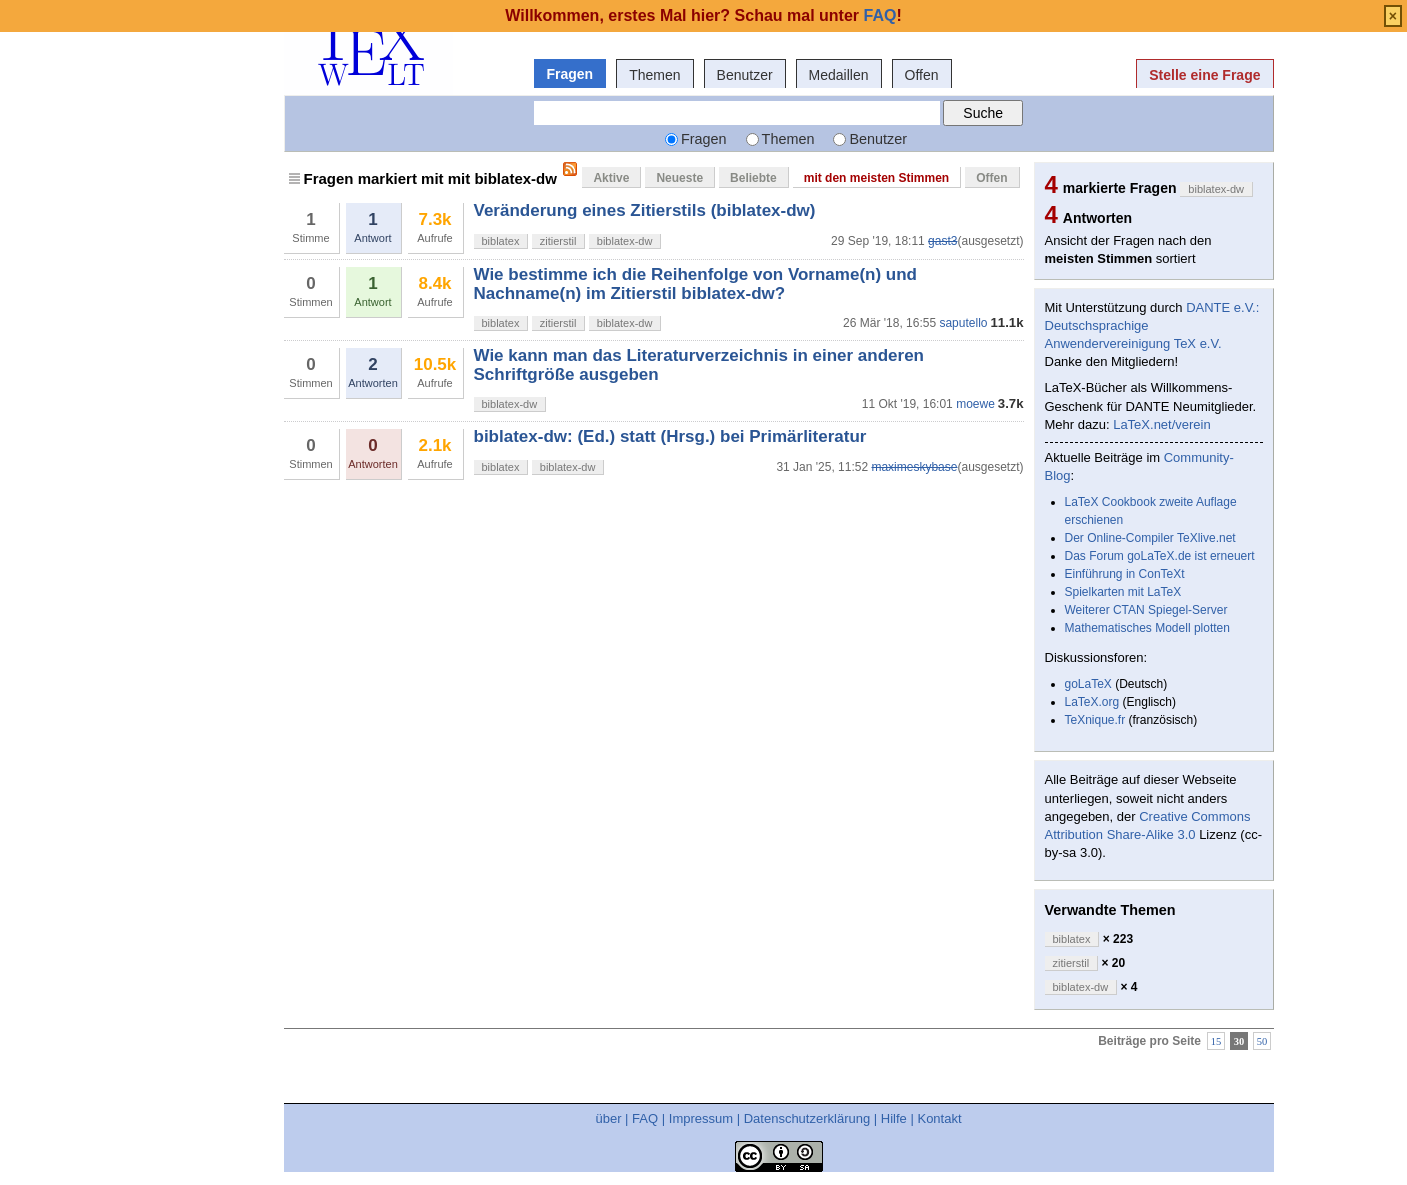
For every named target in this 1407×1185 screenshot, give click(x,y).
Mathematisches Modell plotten (1147, 628)
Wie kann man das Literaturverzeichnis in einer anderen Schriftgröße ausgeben (699, 364)
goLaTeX (1088, 684)
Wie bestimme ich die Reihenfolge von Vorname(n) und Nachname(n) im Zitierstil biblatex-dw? (695, 283)
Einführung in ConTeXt (1125, 574)
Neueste (679, 178)
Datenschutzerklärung (807, 1118)
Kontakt (939, 1118)
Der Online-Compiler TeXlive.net (1150, 538)
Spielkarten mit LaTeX (1123, 592)
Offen (922, 75)
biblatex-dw (625, 241)
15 (1216, 1040)
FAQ (645, 1118)
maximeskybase (914, 467)
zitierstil (558, 241)
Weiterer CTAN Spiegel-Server (1146, 610)
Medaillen (839, 75)
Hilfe (894, 1118)
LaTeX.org (1092, 702)
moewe (975, 404)
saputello (963, 323)
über (608, 1118)
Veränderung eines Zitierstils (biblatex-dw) (645, 210)
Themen (654, 75)
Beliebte (753, 178)
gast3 (942, 241)
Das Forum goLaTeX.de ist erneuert (1160, 556)
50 (1262, 1040)
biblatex (501, 241)
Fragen (570, 74)
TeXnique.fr (1095, 720)
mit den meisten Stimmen (876, 178)
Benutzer (745, 75)
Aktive (611, 178)
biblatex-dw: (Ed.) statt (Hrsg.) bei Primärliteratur (670, 436)
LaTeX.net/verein (1162, 424)
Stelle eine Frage (1204, 75)
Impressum (701, 1118)
